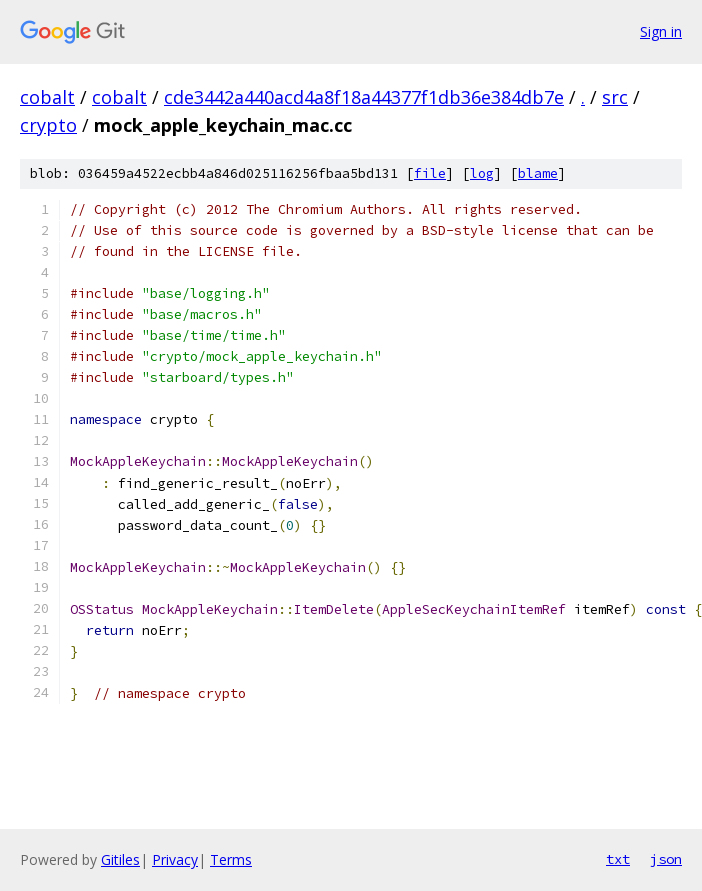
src (615, 97)
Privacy (175, 859)
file (430, 173)
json (666, 859)
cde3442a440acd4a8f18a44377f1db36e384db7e (364, 97)
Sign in (661, 31)
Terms (231, 859)
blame (538, 173)
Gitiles (120, 859)
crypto (48, 125)
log (482, 173)
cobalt (47, 97)
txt (618, 859)
